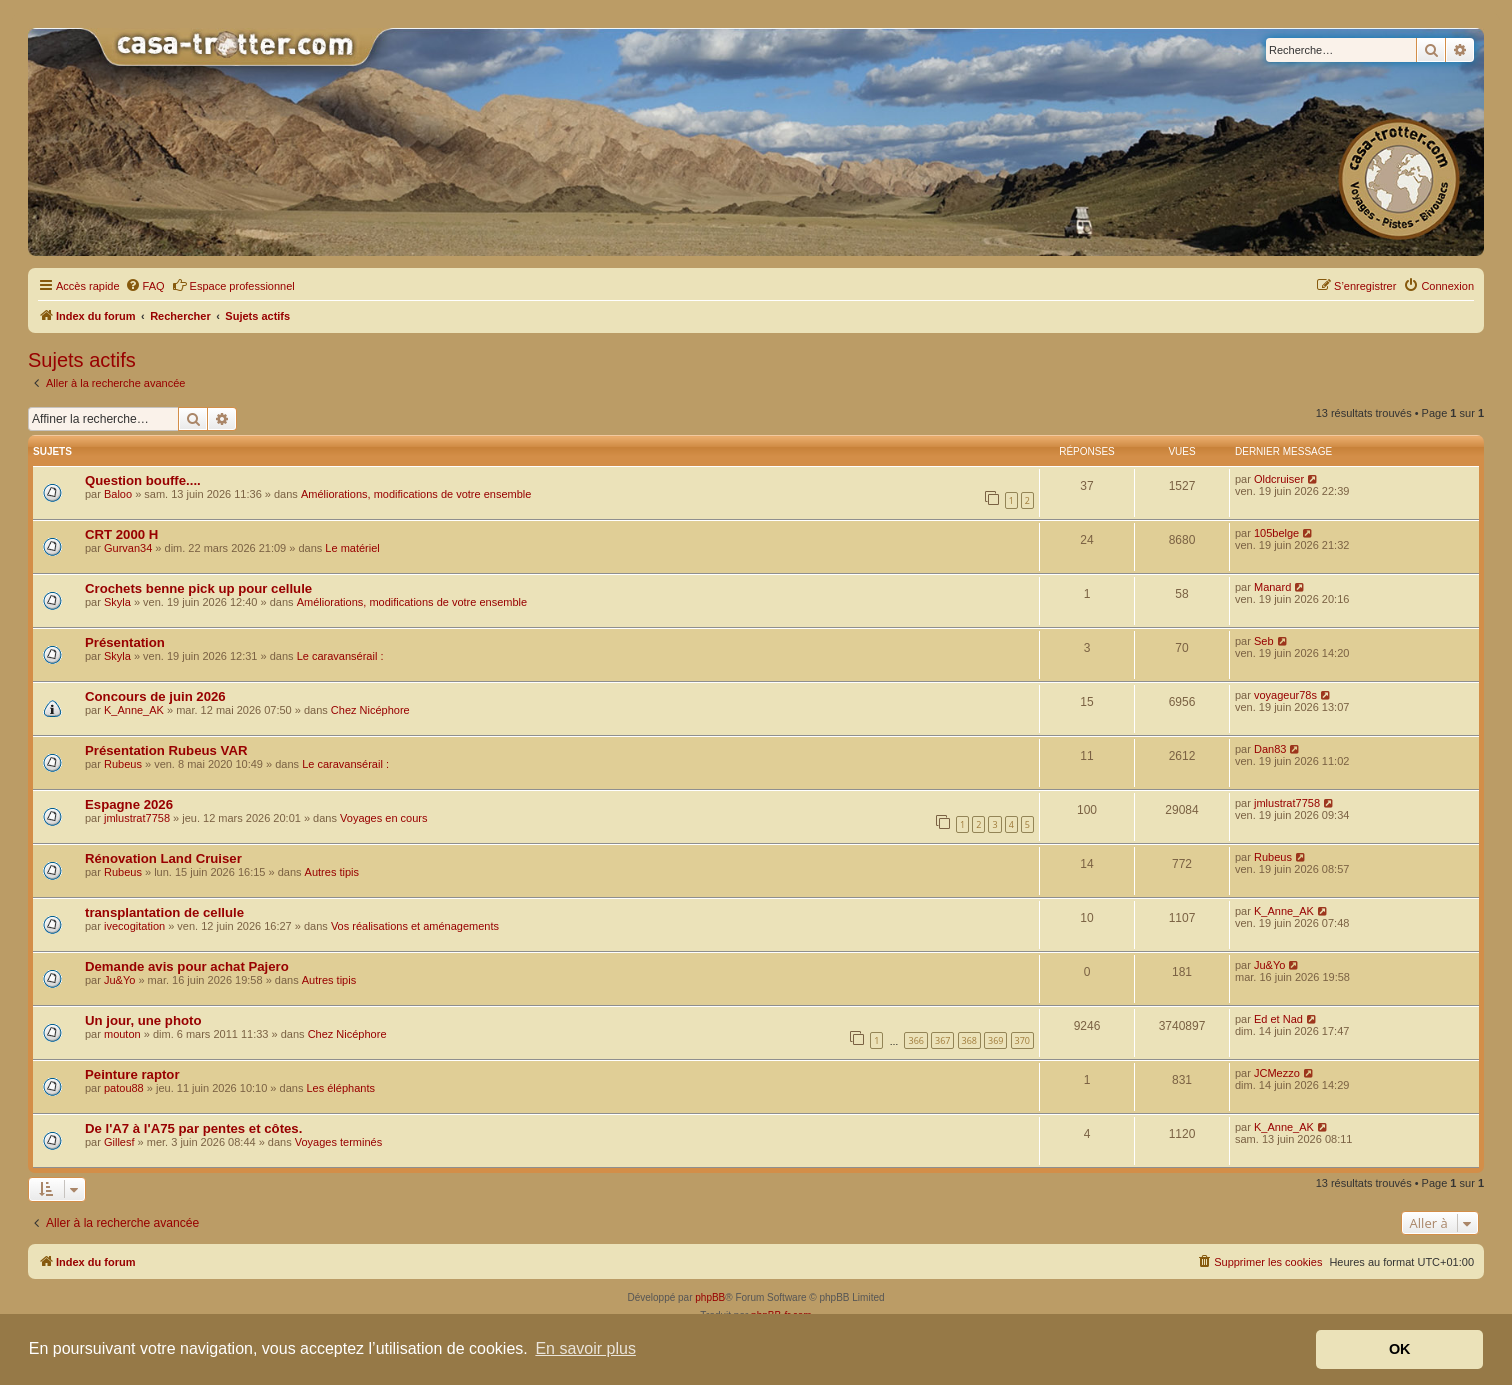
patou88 (124, 1088)
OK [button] (1400, 1349)
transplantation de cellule (164, 912)
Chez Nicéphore (370, 710)
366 (915, 1040)
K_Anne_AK (134, 710)
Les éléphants (340, 1088)
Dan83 (1270, 749)
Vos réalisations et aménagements (415, 926)
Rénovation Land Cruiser (163, 858)
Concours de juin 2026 (155, 696)
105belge (1276, 533)
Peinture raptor (132, 1074)
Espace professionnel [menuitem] (233, 285)
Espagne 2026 (129, 804)
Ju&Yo (119, 980)
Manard (1272, 587)
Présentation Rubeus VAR (166, 750)
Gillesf (119, 1142)
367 (942, 1040)
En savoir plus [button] (585, 1348)
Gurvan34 (128, 548)
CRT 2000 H (121, 534)
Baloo (118, 494)
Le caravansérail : (340, 656)
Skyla (117, 602)
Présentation (125, 642)
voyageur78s (1285, 695)
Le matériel (352, 548)
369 (995, 1040)
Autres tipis (332, 872)
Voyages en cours (383, 818)
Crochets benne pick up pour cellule (198, 588)
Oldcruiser (1279, 479)
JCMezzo (1277, 1073)
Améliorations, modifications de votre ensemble (416, 494)
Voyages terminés (338, 1142)
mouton (122, 1034)
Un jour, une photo (143, 1020)
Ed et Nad (1278, 1019)
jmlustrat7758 (137, 818)
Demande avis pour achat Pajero (187, 966)
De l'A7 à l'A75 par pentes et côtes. (193, 1128)
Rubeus (123, 764)
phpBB (710, 1297)
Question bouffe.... (143, 480)
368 (969, 1040)
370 (1022, 1040)
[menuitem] (145, 286)
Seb (1264, 641)
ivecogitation (134, 926)
